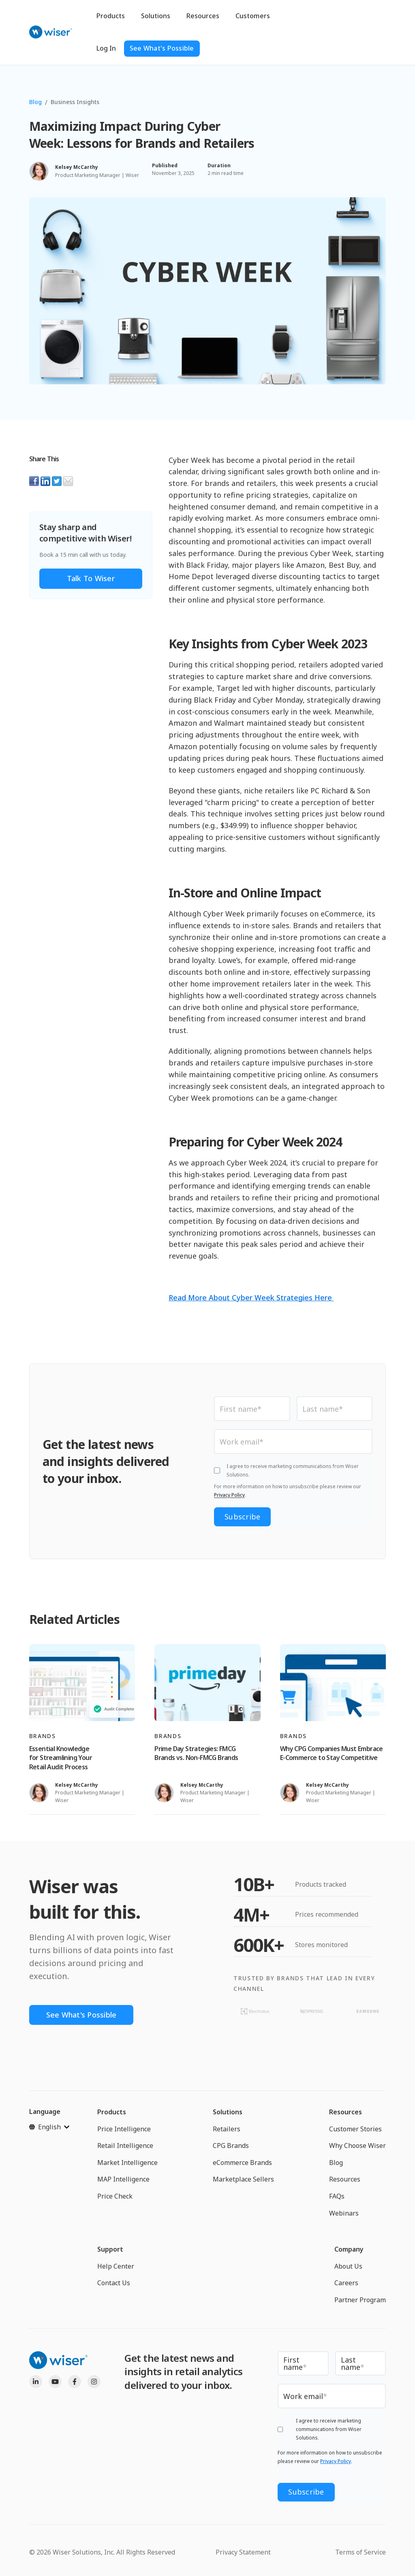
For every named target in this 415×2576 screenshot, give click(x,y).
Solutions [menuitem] (227, 2111)
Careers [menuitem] (346, 2282)
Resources (202, 15)
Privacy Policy (229, 1494)
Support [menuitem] (110, 2249)
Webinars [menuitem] (344, 2213)
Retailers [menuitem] (226, 2128)
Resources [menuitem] (345, 2111)
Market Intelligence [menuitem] (127, 2162)
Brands (42, 1736)
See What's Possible (162, 48)
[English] (49, 2127)
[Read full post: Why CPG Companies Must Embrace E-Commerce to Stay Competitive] (333, 1682)
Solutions (155, 15)
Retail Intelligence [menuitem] (125, 2145)
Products (110, 15)
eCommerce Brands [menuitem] (242, 2162)
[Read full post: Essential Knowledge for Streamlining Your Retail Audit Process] (82, 1682)
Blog (35, 102)
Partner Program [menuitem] (360, 2299)
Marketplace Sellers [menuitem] (243, 2179)
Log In (106, 48)
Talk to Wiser (91, 578)
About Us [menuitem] (348, 2266)
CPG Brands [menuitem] (231, 2145)
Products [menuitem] (111, 2111)
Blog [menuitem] (336, 2162)
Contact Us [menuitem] (113, 2282)
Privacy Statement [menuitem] (243, 2552)
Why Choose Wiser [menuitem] (357, 2145)
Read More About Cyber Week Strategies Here (251, 1297)
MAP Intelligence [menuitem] (123, 2179)
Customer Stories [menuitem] (355, 2128)
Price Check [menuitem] (115, 2196)
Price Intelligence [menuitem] (124, 2128)
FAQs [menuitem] (336, 2196)
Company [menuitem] (349, 2249)
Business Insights (75, 102)
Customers (252, 15)
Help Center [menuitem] (115, 2266)
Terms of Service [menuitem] (360, 2552)
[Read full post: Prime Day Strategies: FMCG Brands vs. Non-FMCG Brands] (207, 1682)
